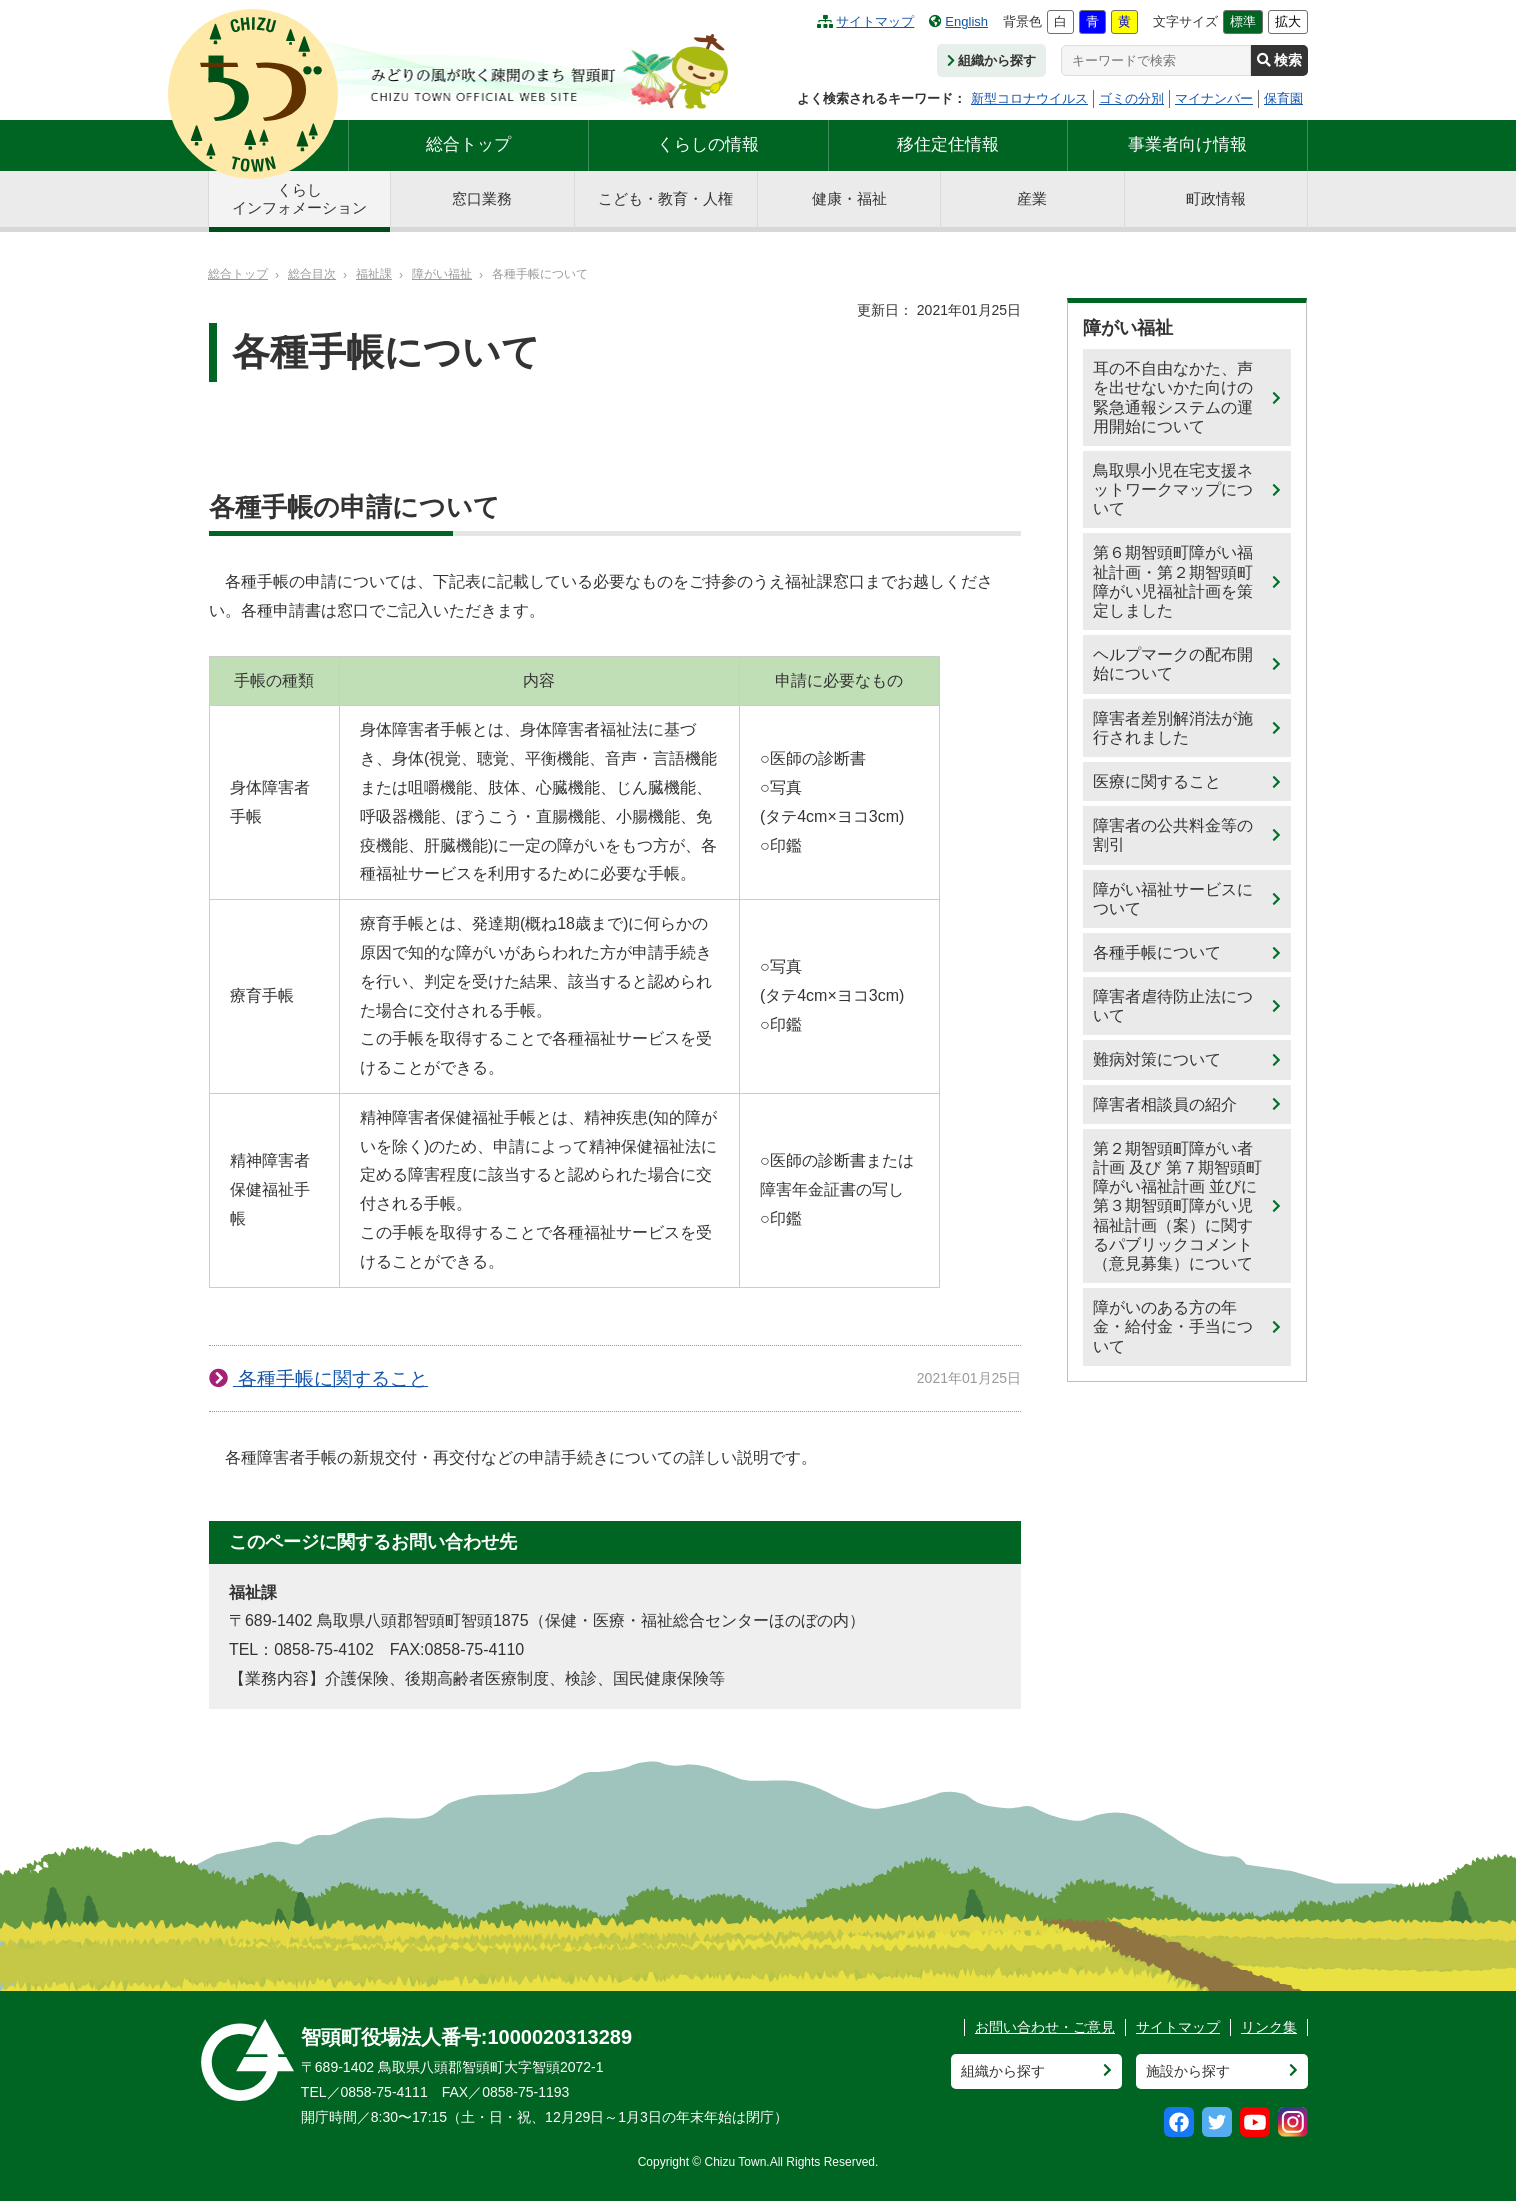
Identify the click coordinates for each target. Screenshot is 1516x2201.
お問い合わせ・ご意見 (1045, 2027)
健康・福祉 (849, 198)
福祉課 (374, 274)
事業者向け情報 (1187, 144)
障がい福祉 (442, 274)
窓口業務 (482, 198)
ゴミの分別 (1131, 98)
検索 (1279, 60)
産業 (1032, 198)
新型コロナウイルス (1029, 98)
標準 (1243, 21)
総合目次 (312, 274)
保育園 (1283, 98)
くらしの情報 (708, 144)
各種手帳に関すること (330, 1378)
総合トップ (468, 144)
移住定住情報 (948, 144)
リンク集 (1269, 2027)
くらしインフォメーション (299, 198)
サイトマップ (865, 21)
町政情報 (1216, 198)
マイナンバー (1214, 98)
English (958, 21)
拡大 (1288, 21)
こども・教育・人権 (665, 198)
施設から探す (1188, 2071)
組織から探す (991, 60)
